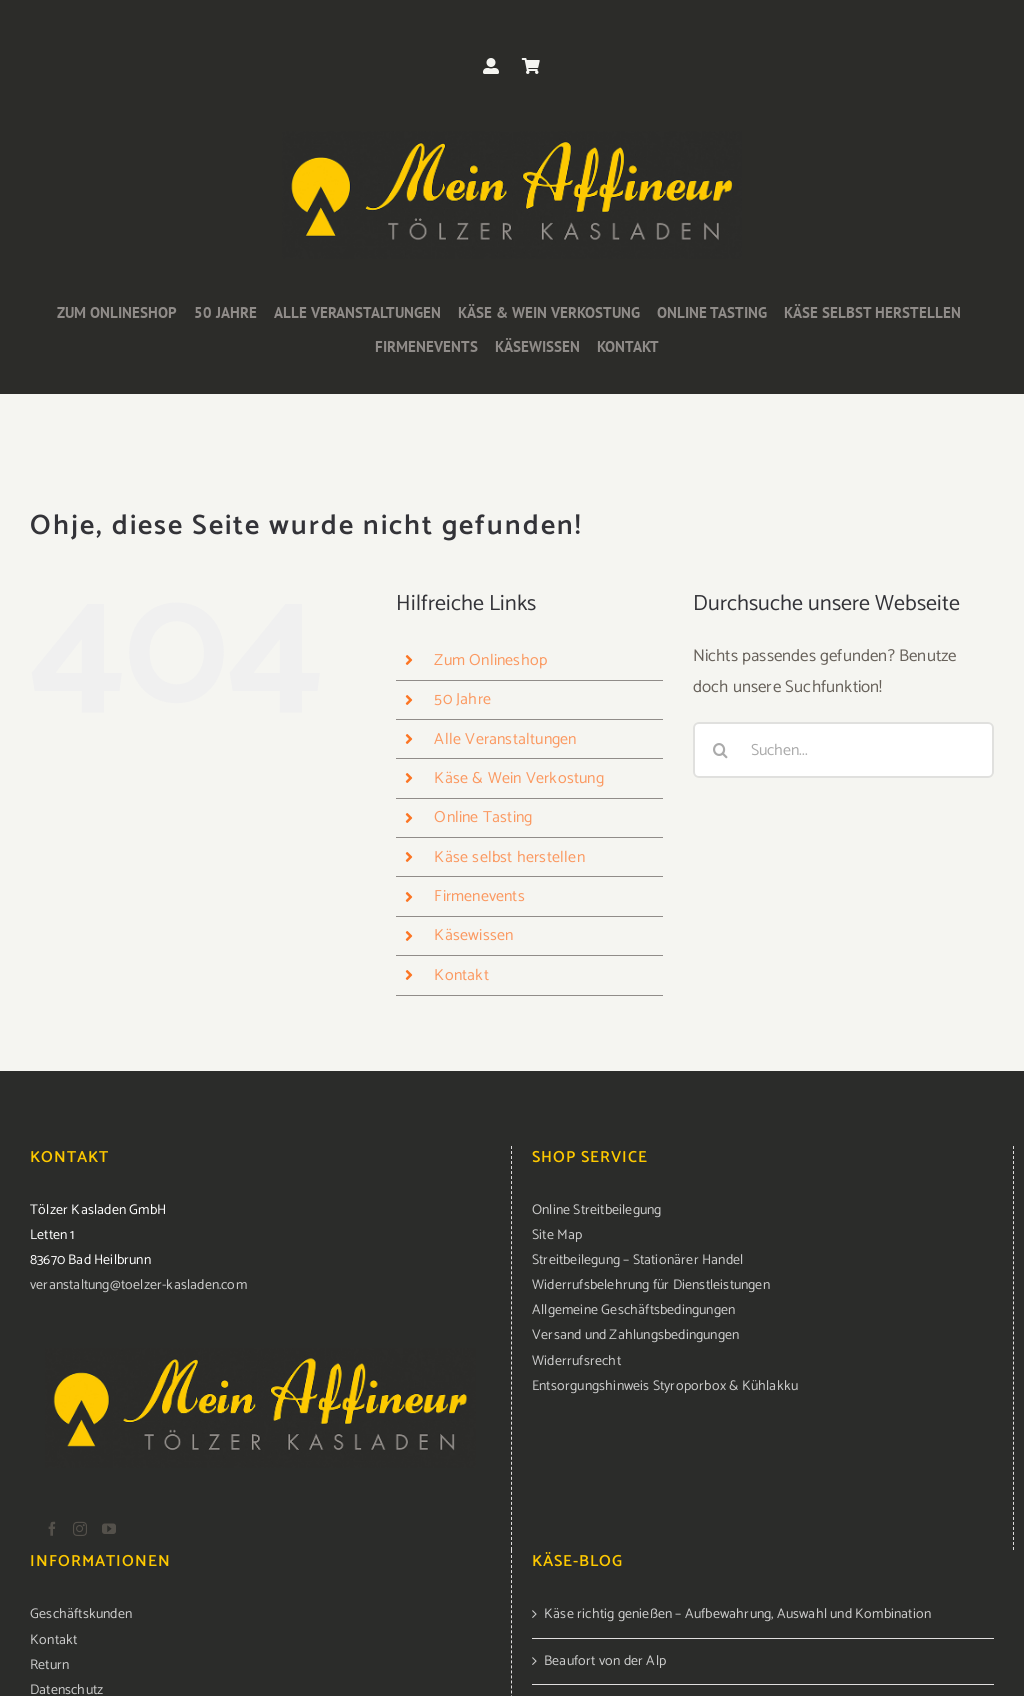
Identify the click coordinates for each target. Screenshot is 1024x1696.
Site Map (557, 1235)
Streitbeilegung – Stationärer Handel (637, 1260)
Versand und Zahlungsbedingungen (635, 1335)
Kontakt (461, 975)
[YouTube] (109, 1529)
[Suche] (721, 750)
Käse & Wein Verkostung (518, 778)
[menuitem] (762, 1210)
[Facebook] (52, 1529)
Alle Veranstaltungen (505, 739)
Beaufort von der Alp (605, 1661)
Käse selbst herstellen (509, 857)
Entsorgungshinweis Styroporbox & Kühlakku (665, 1386)
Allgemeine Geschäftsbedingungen (633, 1310)
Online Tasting (483, 817)
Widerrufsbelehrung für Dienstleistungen (651, 1285)
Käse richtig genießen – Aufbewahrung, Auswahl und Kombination (737, 1614)
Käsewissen (473, 935)
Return (49, 1665)
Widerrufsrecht (576, 1361)
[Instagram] (80, 1529)
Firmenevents (479, 896)
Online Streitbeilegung (596, 1210)
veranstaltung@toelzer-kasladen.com (138, 1285)
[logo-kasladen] (512, 139)
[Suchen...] (843, 750)
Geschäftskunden (81, 1614)
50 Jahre (462, 699)
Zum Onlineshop (490, 660)
